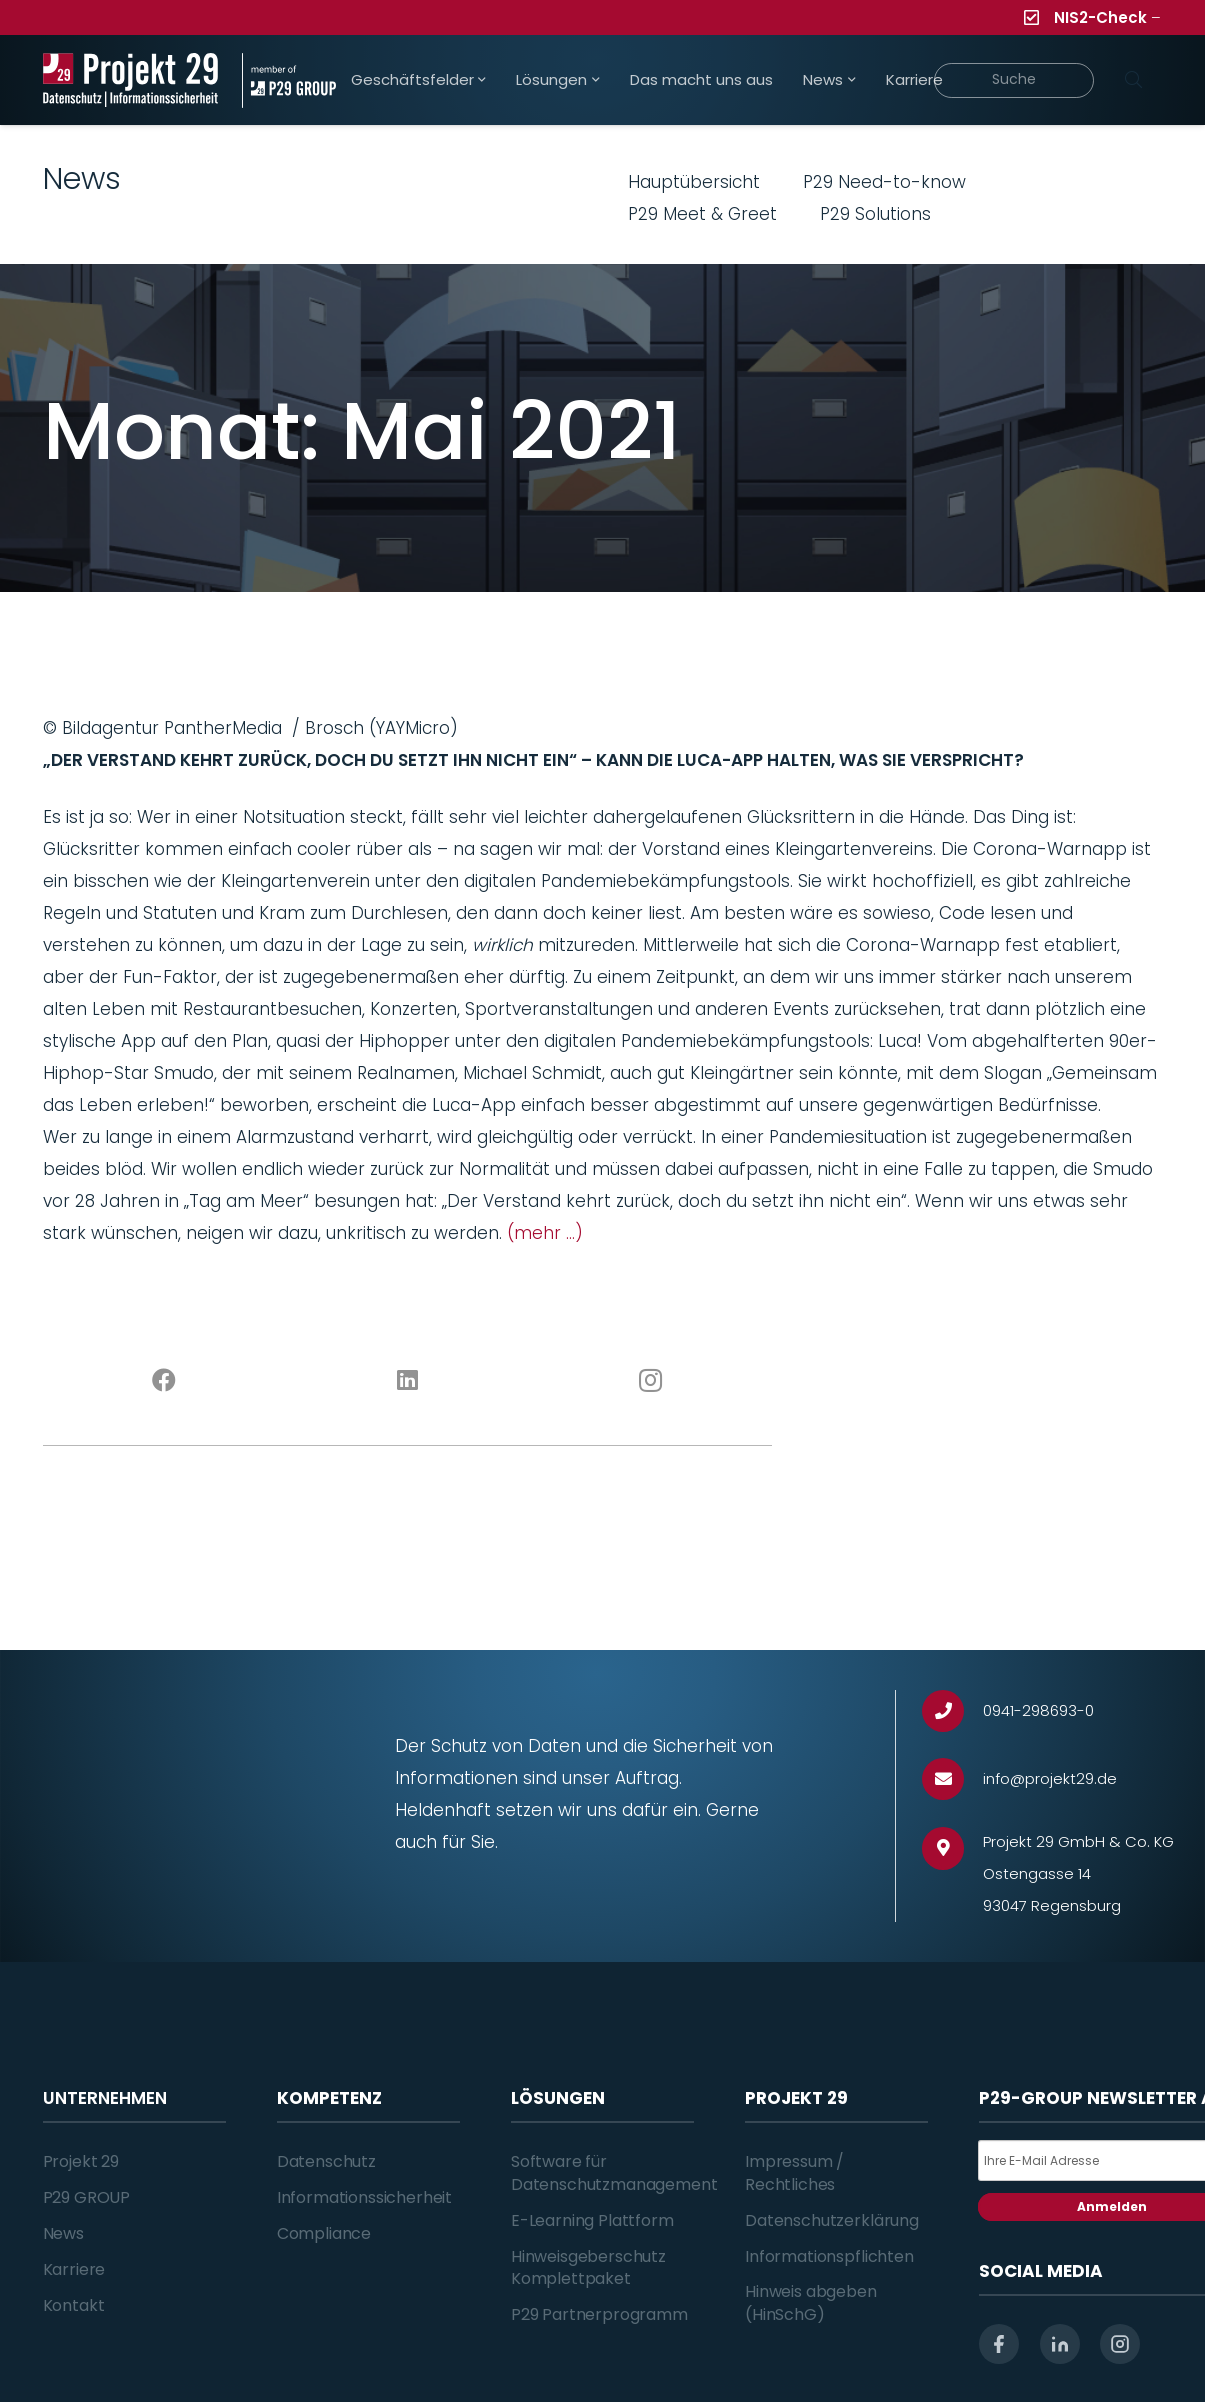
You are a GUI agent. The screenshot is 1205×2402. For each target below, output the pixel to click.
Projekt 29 (81, 2161)
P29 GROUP (87, 2197)
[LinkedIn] (407, 1381)
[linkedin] (1060, 2344)
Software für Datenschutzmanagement (614, 2172)
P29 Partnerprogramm (599, 2314)
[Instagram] (650, 1381)
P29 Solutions (875, 214)
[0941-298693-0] (952, 1711)
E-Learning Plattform (592, 2220)
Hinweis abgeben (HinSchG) (811, 2302)
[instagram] (1120, 2344)
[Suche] (1014, 80)
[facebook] (999, 2344)
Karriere (74, 2269)
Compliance (324, 2233)
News (63, 2233)
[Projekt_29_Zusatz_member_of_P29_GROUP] (289, 80)
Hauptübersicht (694, 182)
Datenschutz (326, 2161)
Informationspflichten (829, 2256)
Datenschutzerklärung (832, 2220)
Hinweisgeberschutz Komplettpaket (588, 2267)
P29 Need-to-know (884, 182)
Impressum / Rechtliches (794, 2172)
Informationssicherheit (364, 2197)
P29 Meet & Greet (702, 214)
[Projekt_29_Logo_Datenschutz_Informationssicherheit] (131, 80)
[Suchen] (1134, 80)
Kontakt (74, 2305)
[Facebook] (164, 1381)
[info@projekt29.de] (952, 1779)
